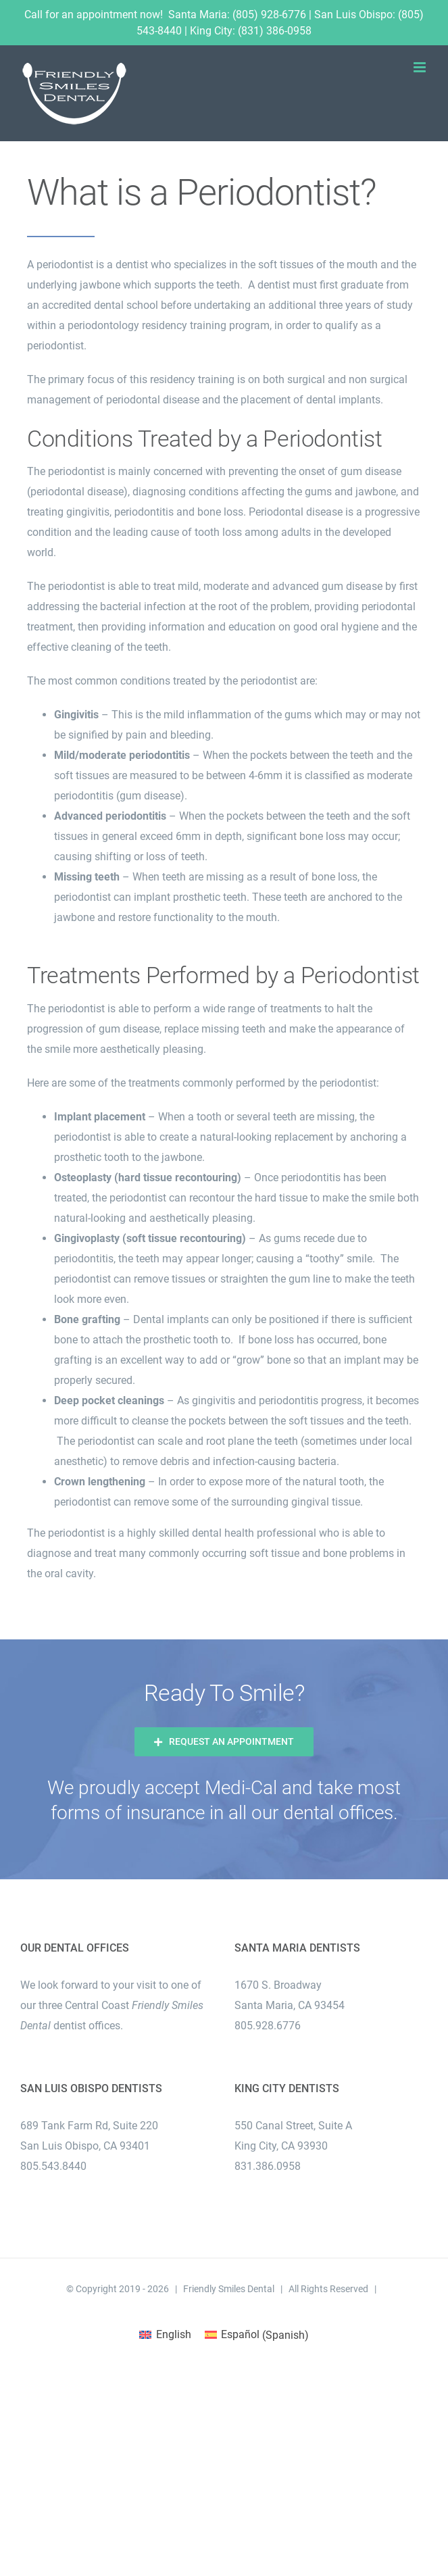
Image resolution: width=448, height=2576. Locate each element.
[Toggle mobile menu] (421, 67)
